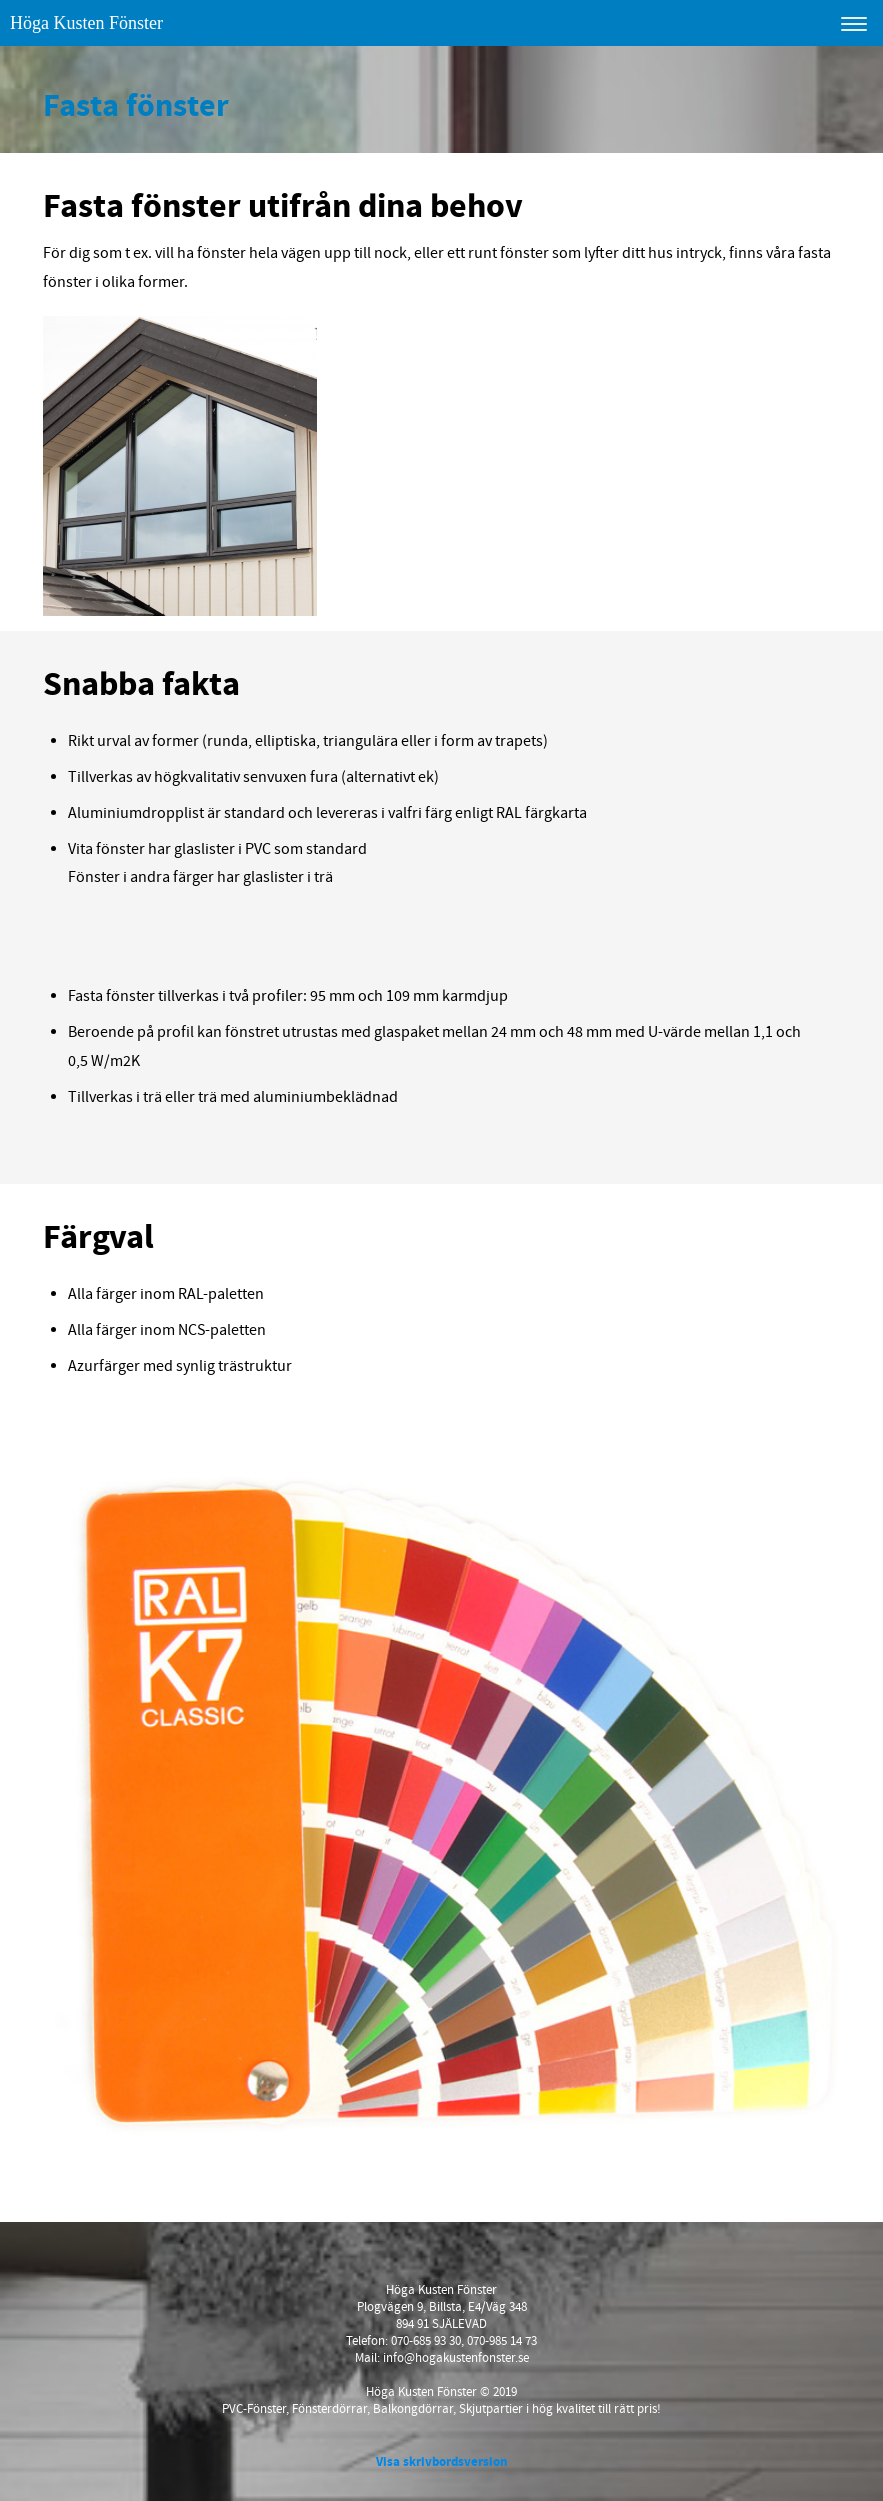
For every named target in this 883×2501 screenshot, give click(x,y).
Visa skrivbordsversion (441, 2462)
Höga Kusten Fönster (86, 23)
